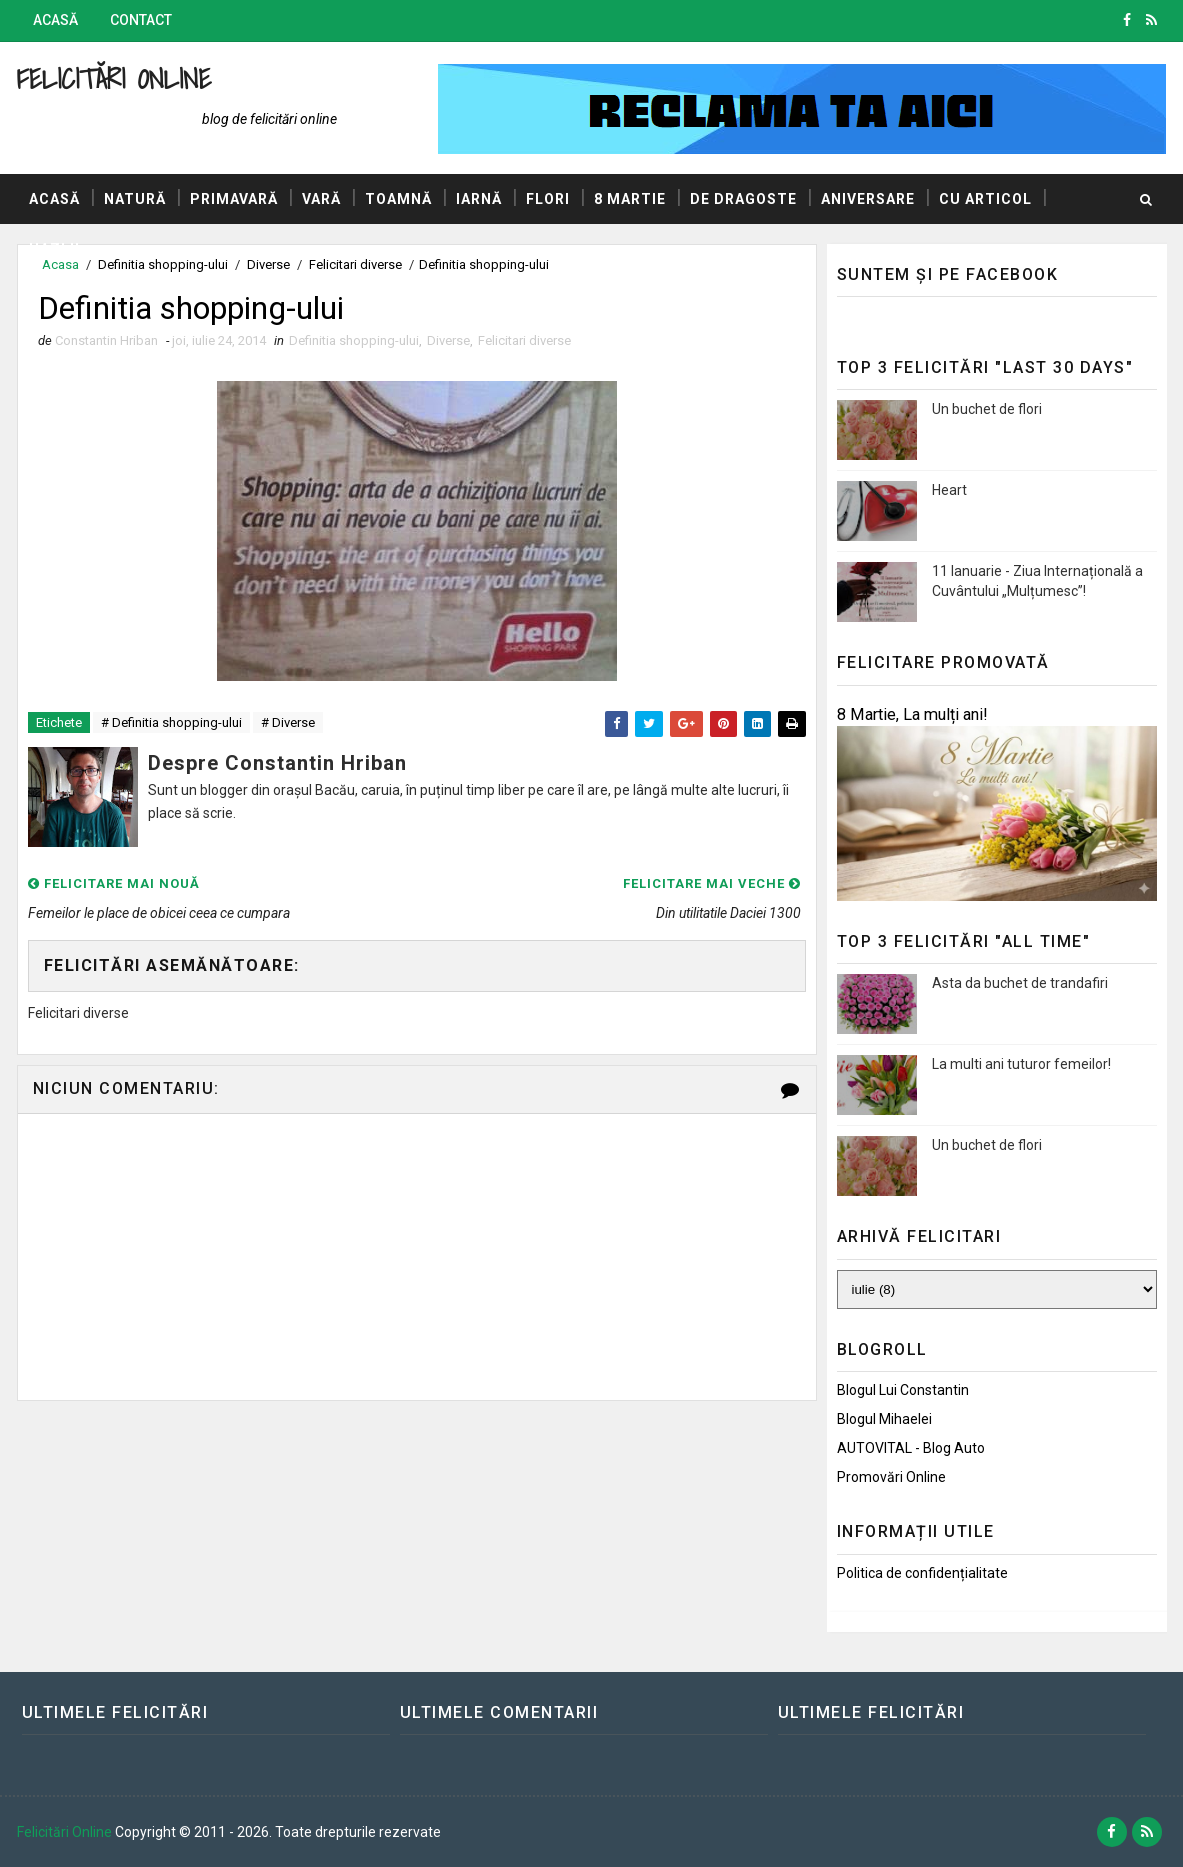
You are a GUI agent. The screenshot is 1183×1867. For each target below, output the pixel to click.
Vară (321, 199)
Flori (548, 199)
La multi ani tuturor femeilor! (1021, 1064)
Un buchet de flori (987, 409)
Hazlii (54, 249)
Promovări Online (891, 1477)
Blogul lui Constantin (903, 1390)
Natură (135, 199)
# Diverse (288, 722)
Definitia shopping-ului (354, 340)
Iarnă (479, 199)
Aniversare (868, 199)
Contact (141, 20)
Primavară (234, 199)
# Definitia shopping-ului (171, 722)
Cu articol (985, 199)
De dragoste (743, 199)
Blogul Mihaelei (884, 1419)
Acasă (55, 20)
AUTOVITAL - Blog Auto (911, 1448)
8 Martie (630, 199)
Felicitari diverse (524, 340)
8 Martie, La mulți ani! (912, 714)
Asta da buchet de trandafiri (1020, 983)
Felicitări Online (114, 78)
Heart (949, 490)
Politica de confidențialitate (922, 1573)
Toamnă (398, 199)
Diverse (448, 340)
